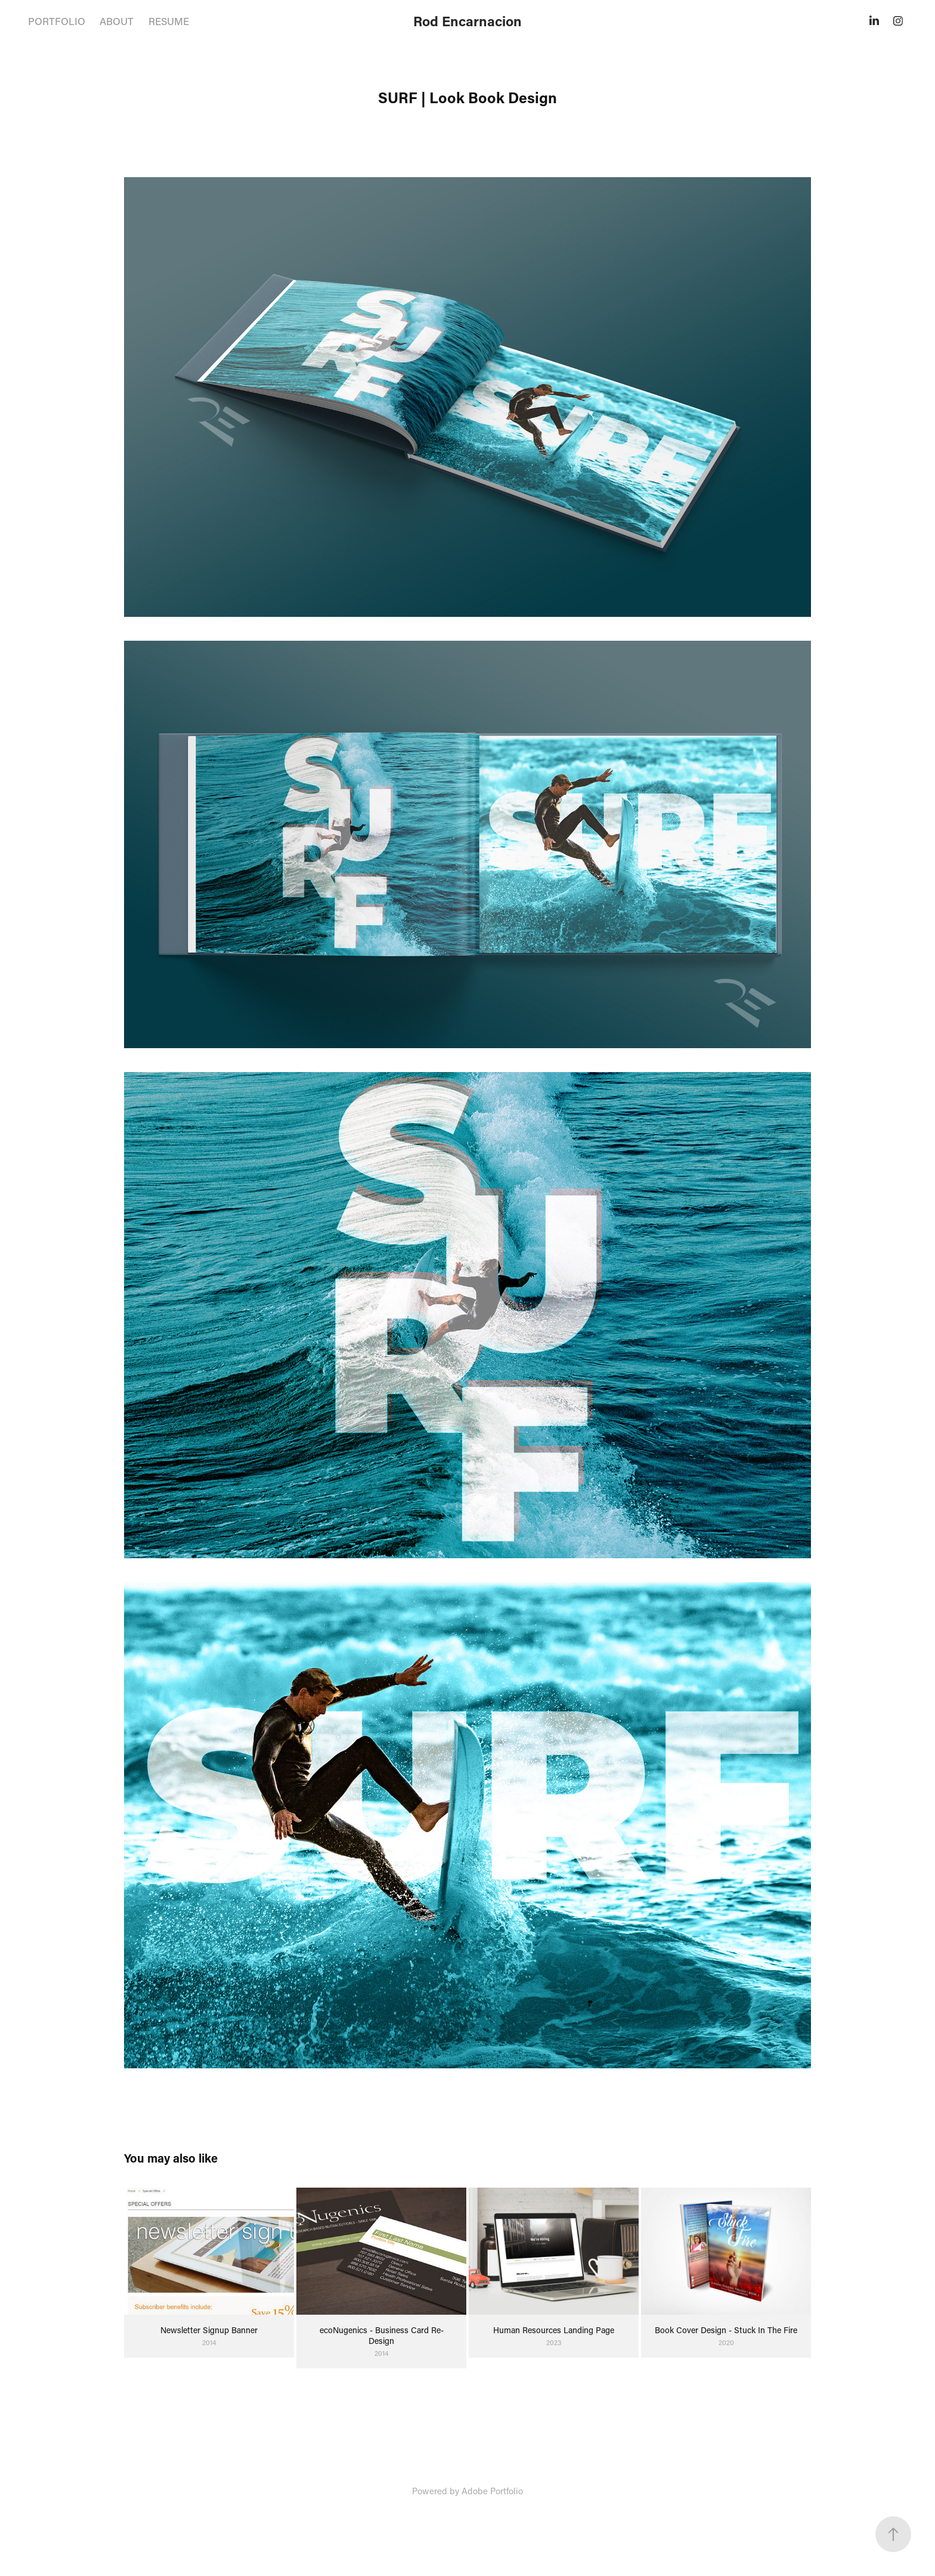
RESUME (168, 20)
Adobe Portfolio (492, 2491)
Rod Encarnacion (467, 21)
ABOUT (117, 20)
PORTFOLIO (56, 20)
